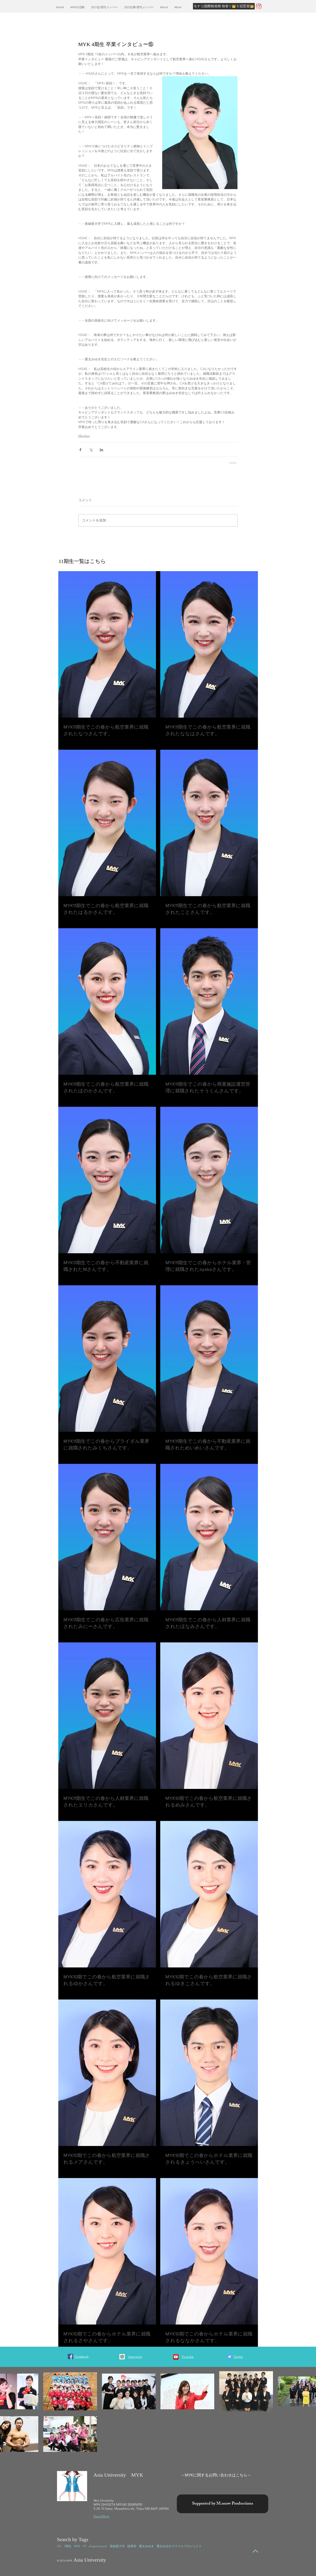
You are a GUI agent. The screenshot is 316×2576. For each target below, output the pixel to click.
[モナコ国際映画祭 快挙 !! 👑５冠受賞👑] (224, 6)
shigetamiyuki (98, 2546)
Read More (101, 2516)
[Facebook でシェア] (80, 450)
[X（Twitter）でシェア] (91, 450)
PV (84, 2546)
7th (59, 2546)
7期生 (67, 2546)
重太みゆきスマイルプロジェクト (179, 2546)
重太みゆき (146, 2546)
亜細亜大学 (117, 2546)
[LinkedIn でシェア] (101, 450)
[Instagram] (258, 6)
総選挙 (131, 2546)
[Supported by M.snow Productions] (222, 2503)
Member (84, 436)
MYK (77, 2546)
